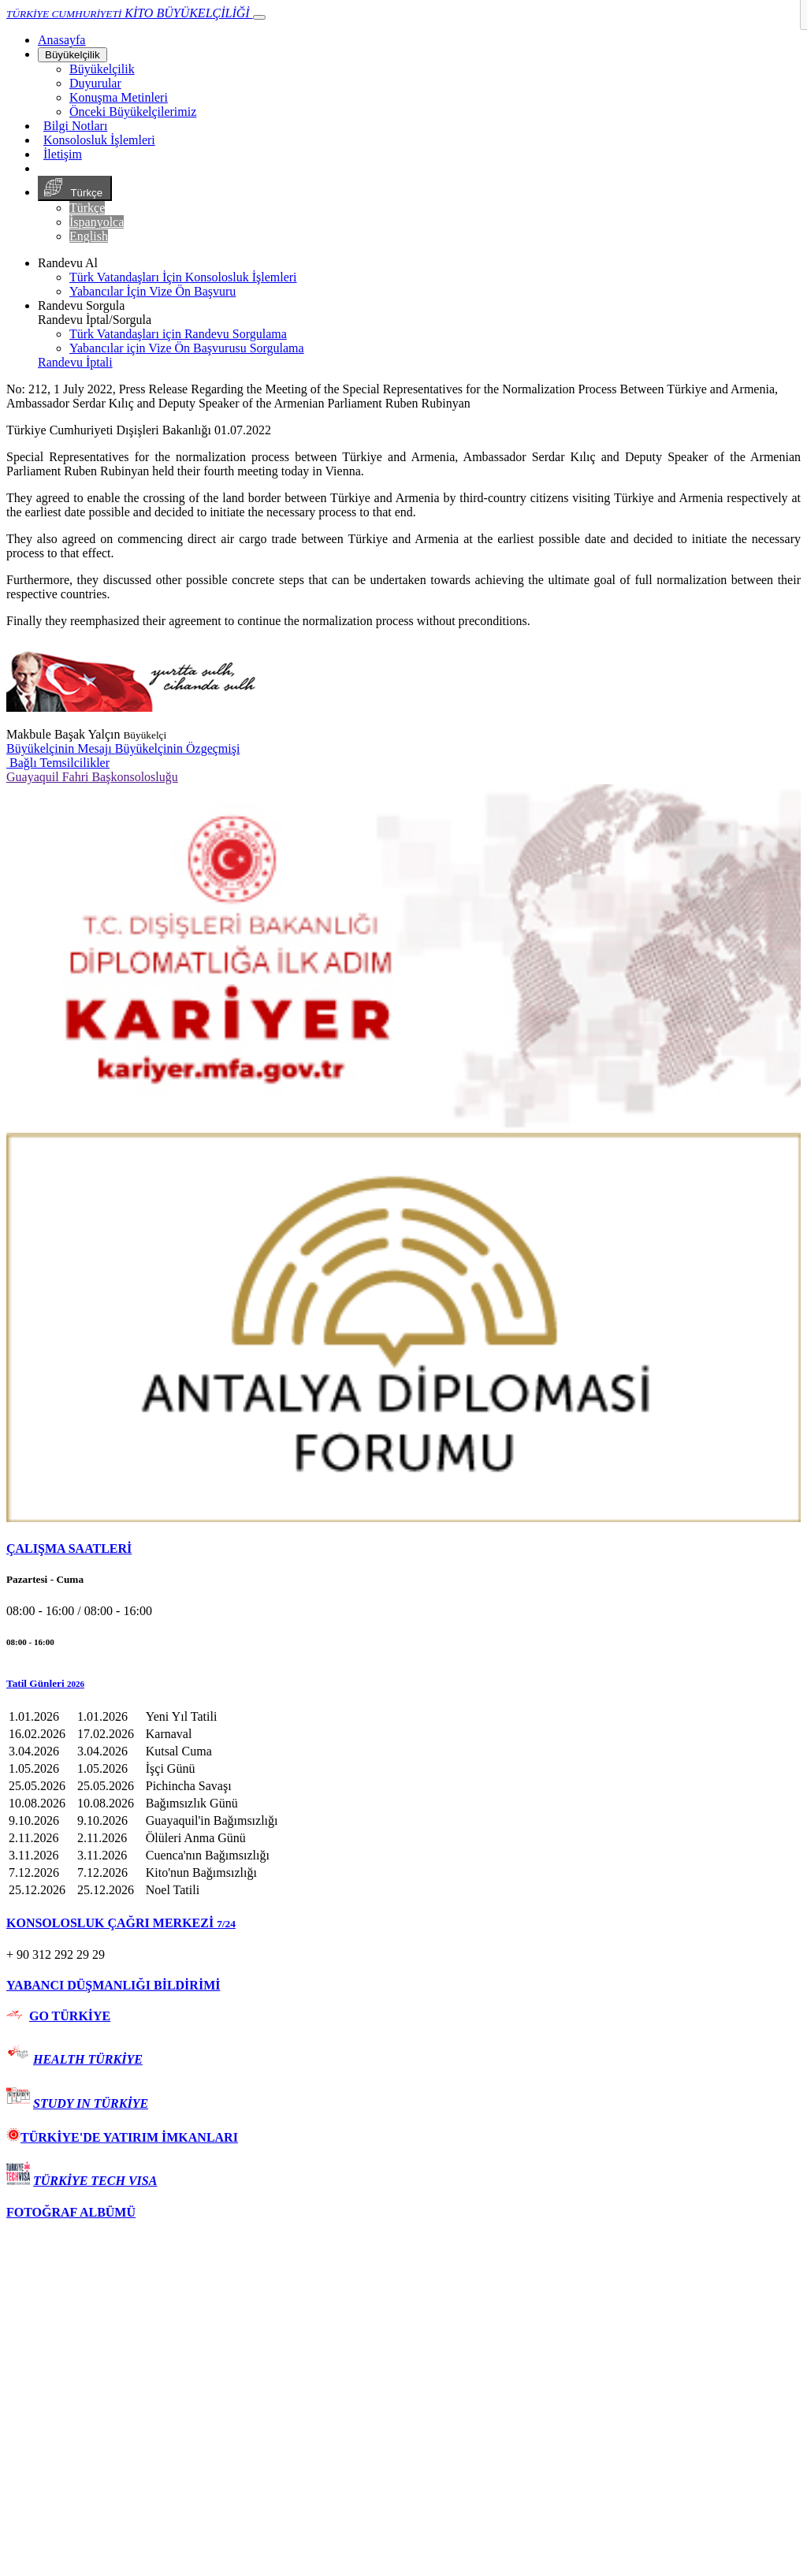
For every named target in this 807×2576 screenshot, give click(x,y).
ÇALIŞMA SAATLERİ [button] (69, 1548)
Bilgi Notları (75, 125)
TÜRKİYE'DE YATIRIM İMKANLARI (122, 2137)
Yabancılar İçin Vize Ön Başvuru (152, 291)
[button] (403, 1683)
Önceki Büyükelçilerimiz (132, 111)
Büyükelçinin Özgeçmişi (177, 748)
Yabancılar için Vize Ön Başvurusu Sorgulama (186, 348)
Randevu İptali (75, 362)
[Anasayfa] (61, 40)
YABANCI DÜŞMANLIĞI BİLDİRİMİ (113, 1985)
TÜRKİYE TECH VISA (95, 2180)
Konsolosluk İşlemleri (99, 140)
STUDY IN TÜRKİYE (90, 2103)
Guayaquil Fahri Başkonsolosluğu (92, 777)
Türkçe (75, 188)
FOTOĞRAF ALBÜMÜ (71, 2212)
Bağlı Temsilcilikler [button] (58, 762)
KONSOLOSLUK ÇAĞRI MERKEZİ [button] (121, 1923)
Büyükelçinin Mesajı (60, 748)
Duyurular (95, 83)
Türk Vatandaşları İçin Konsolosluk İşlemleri (183, 277)
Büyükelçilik (72, 55)
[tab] (403, 1549)
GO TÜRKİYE (69, 2016)
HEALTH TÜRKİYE (88, 2059)
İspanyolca (96, 222)
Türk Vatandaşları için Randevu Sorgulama (178, 334)
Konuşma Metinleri (118, 97)
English (88, 236)
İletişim (62, 154)
